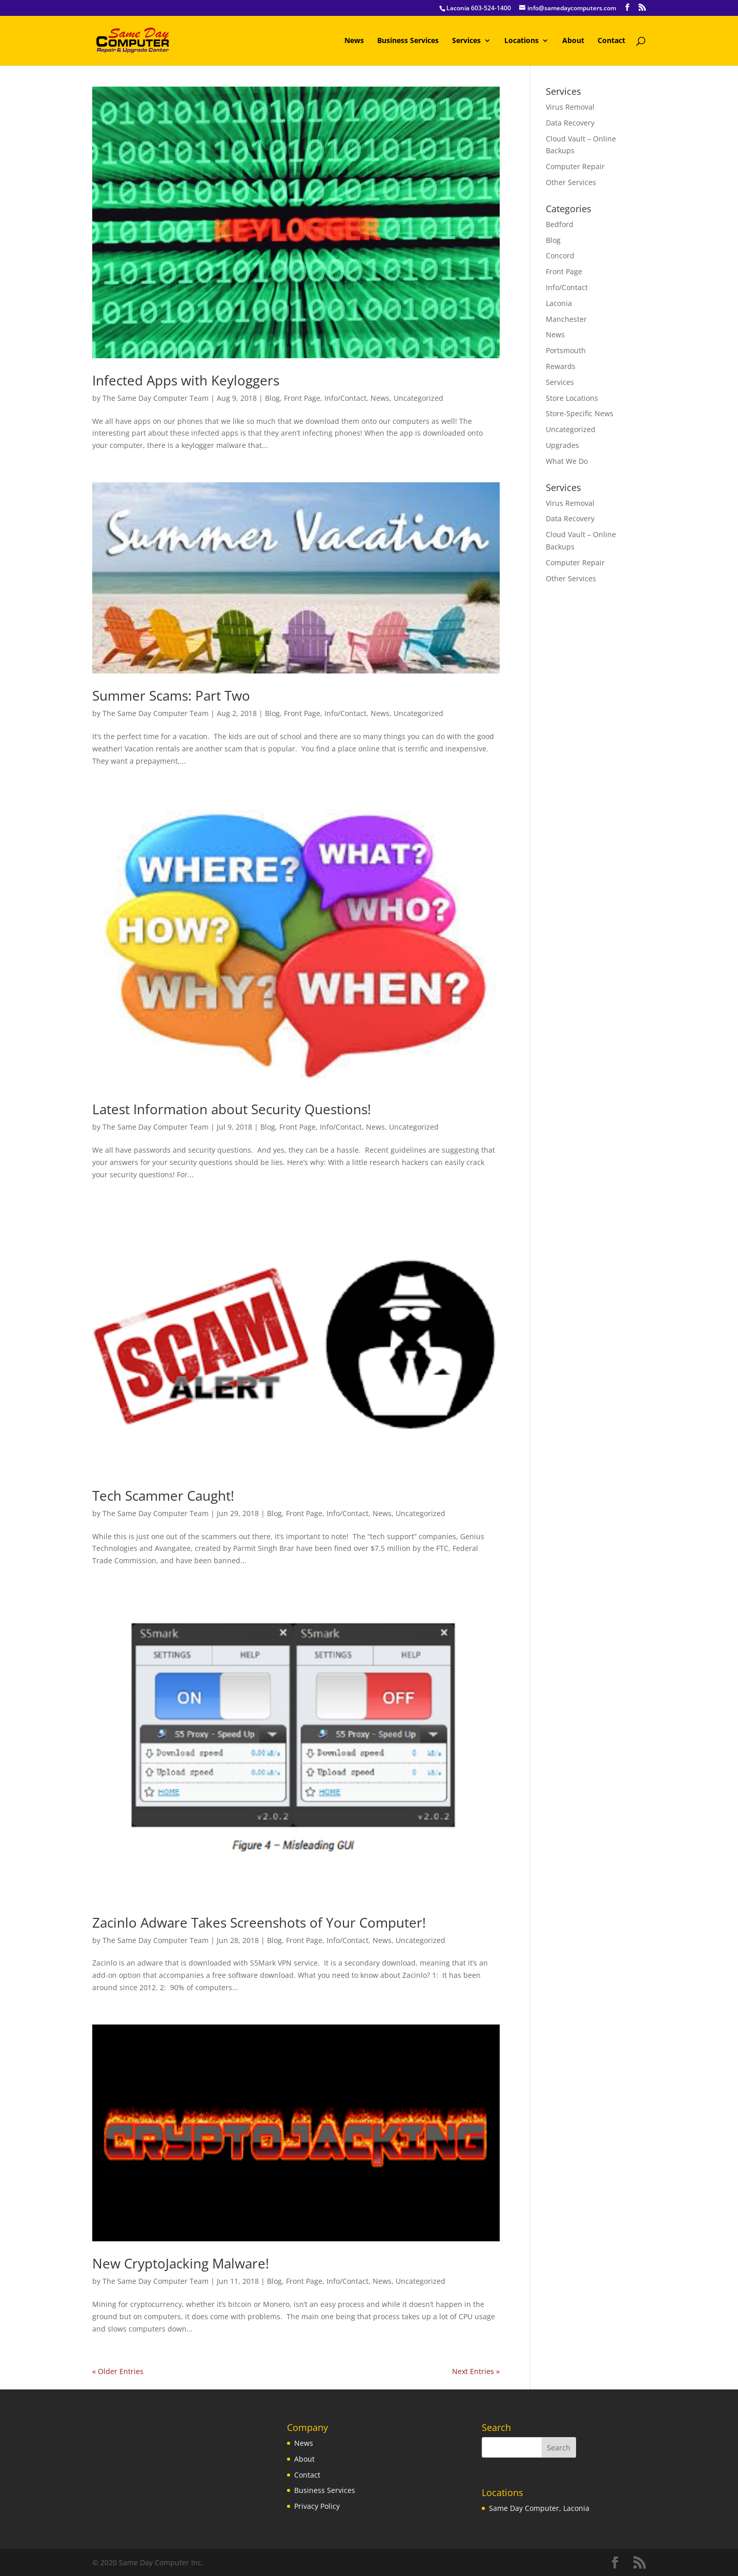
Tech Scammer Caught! (163, 1495)
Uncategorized (418, 398)
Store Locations (572, 398)
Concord (560, 255)
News (354, 41)
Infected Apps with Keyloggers (185, 380)
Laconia (559, 303)
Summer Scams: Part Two (171, 695)
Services (466, 41)
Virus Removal (570, 107)
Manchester (566, 319)
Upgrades (562, 445)
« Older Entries (118, 2371)
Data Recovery (570, 123)
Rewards (561, 366)
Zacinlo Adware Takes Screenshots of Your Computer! (259, 1922)
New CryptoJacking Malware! (180, 2263)
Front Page (302, 398)
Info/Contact (345, 398)
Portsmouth (566, 350)
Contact (611, 41)
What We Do (567, 461)
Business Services (408, 41)
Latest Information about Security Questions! (231, 1109)
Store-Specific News (579, 413)
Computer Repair (575, 166)
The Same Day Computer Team (155, 398)
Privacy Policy (317, 2506)
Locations (521, 41)
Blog (272, 398)
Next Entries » (476, 2371)
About (573, 41)
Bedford (559, 224)
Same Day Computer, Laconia (539, 2508)
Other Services (571, 182)
